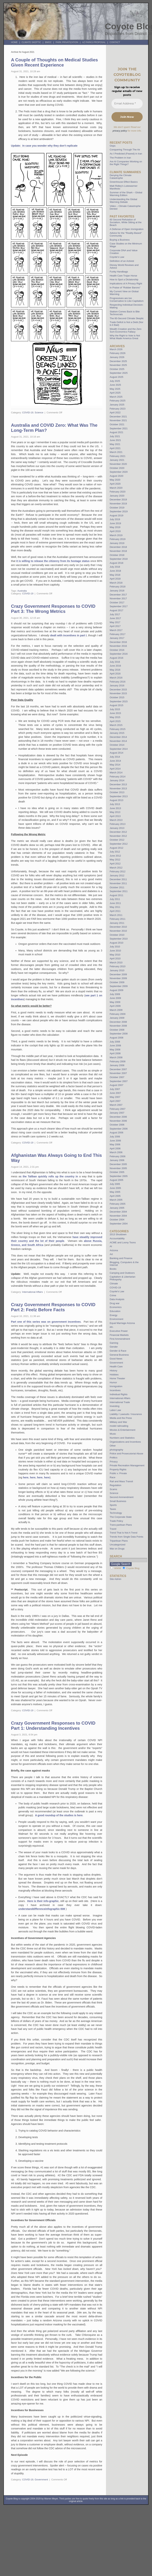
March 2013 (116, 820)
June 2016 (115, 665)
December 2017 (118, 594)
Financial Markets (119, 1335)
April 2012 (115, 863)
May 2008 (115, 1049)
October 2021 (117, 424)
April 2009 (115, 1006)
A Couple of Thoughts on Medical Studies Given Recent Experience (54, 62)
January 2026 (117, 357)
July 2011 (115, 899)
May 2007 (115, 1097)
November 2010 (118, 930)
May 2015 (115, 717)
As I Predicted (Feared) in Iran (126, 153)
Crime (113, 1295)
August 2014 (116, 752)
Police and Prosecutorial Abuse (126, 1453)
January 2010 (117, 970)
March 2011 (116, 915)
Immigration (116, 1386)
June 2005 (115, 1188)
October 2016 (117, 650)
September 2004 (119, 1223)
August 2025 (116, 377)
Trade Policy (116, 1521)
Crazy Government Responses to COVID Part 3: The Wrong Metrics (53, 609)
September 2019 (119, 511)
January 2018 (117, 590)
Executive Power (119, 1331)
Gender (114, 1346)
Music (113, 1433)
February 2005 (117, 1203)
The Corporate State (121, 1517)
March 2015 (116, 725)
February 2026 (117, 353)
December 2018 (118, 547)
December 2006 (118, 1116)
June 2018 (115, 570)
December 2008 (118, 1022)
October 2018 (117, 555)
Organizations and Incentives (125, 1441)
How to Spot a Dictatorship (124, 279)
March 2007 (116, 1105)
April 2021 (115, 448)
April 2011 (115, 911)
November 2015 (118, 693)
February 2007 (117, 1109)
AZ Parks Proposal (94, 42)
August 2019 (116, 515)
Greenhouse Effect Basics (124, 181)
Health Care (116, 1366)
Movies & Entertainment (122, 1430)
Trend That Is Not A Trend (123, 1532)
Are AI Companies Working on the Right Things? (126, 163)
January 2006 (117, 1160)
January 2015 (117, 733)
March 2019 (116, 535)
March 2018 (116, 582)
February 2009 (117, 1014)
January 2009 (117, 1017)
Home (14, 42)
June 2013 (115, 808)
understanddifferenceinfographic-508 (41, 1908)
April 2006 (115, 1148)
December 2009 (118, 974)
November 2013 (118, 788)
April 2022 (115, 412)
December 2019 (118, 499)
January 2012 (117, 875)
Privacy (114, 1461)
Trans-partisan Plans (121, 1524)
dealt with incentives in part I (68, 635)
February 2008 (117, 1061)
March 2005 (116, 1199)
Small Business (118, 1501)
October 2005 (117, 1172)
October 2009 (117, 982)
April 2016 (115, 673)
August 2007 (116, 1085)
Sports (113, 1505)
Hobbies (114, 1374)
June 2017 (115, 618)
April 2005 (115, 1196)
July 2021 (115, 436)
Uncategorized (117, 1544)
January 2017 (117, 638)
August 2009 (116, 990)
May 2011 (115, 907)
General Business (119, 1354)
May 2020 (115, 479)
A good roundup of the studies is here (59, 1815)
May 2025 (115, 388)
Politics (113, 1457)
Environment (116, 1319)
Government (41, 2479)
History (113, 1370)
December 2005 (118, 1164)
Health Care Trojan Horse (123, 275)
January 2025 (117, 404)
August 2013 (116, 800)
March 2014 (116, 772)
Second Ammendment (121, 1497)
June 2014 (115, 760)
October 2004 (117, 1219)
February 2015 (117, 729)
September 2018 (119, 559)
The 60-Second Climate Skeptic (127, 318)
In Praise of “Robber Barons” (125, 287)
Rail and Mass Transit (121, 1481)
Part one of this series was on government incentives (46, 1321)
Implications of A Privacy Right (126, 283)
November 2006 (118, 1120)
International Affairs (32, 1292)
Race (112, 1477)
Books (113, 1268)
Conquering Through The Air (125, 149)
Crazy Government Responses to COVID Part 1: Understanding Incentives (53, 1726)
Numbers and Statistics (122, 1437)
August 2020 (116, 476)
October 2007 (117, 1077)
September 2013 (119, 796)
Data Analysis (117, 1299)
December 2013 (118, 784)
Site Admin (115, 1579)
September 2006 (119, 1128)
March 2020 (116, 487)
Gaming (114, 1342)
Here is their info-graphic (43, 1901)
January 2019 (117, 543)
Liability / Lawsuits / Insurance (126, 1414)
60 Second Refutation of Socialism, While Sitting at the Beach (126, 222)
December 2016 (118, 642)
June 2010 (115, 950)
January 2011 (117, 923)
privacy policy (120, 130)
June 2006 (115, 1140)
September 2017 (119, 606)
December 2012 (118, 832)
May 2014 (115, 764)
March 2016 (116, 677)
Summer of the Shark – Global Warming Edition (126, 194)
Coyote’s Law (117, 257)
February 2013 (117, 824)
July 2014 (115, 756)
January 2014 (117, 780)
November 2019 (118, 503)
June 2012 (115, 855)
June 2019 (115, 523)
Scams (113, 1489)
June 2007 (115, 1093)
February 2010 (117, 966)
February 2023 (117, 408)
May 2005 (115, 1192)
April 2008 (115, 1053)
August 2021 (116, 432)
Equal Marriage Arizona (122, 1323)
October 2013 (117, 792)
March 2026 (116, 349)
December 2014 (118, 737)
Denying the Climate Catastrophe (120, 176)
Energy (113, 1315)
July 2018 (115, 566)
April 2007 (115, 1101)
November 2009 (118, 978)
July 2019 (115, 519)
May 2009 (115, 1002)
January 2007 (117, 1112)
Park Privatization (67, 42)
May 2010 (115, 954)
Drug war (115, 1303)
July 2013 (115, 804)
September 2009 (119, 986)
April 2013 (115, 816)
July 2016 (115, 661)
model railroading (119, 1425)
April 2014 (115, 768)
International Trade (120, 1402)
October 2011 (117, 887)
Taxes (113, 1509)
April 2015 (115, 721)
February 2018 (117, 586)
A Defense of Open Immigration (126, 229)
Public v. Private (118, 1473)
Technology (116, 1513)
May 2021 (115, 444)
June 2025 (115, 384)
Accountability (117, 1238)
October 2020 (117, 468)
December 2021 (118, 416)
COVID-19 (27, 412)
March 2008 (116, 1057)
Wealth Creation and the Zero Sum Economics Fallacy (125, 330)
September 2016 (119, 653)
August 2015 (116, 705)
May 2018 (115, 574)
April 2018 (115, 578)
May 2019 (115, 527)
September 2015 (119, 701)
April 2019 (115, 531)
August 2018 (116, 563)
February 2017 (117, 634)
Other (113, 1445)
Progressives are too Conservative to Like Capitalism (127, 299)
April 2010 (115, 958)
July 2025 (115, 381)
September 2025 (119, 373)
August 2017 (116, 610)
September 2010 (119, 938)
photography (116, 1449)
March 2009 (116, 1010)
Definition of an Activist (122, 261)
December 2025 (118, 361)
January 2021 (117, 460)
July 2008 (115, 1041)
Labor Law (115, 1410)
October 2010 (117, 934)
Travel (113, 1528)
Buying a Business (120, 239)
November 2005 (118, 1168)
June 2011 (115, 903)
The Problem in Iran (120, 157)
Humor (113, 1382)
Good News (116, 1358)
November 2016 (118, 646)
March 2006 (116, 1152)
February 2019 (117, 539)
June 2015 (115, 713)
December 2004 (118, 1211)
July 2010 (115, 946)
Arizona (114, 1250)
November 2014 (118, 741)
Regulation (115, 1485)
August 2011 (116, 895)
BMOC (48, 42)
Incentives (115, 1390)
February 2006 (117, 1156)
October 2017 (117, 602)
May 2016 (115, 669)
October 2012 (117, 839)
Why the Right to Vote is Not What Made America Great (125, 337)
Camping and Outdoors (122, 1273)
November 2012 (118, 836)
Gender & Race (118, 1350)
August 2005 (116, 1180)
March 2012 (116, 867)
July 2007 (115, 1089)
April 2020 (115, 483)
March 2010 (116, 962)
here (25, 1477)
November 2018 (118, 551)
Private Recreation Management (127, 1465)
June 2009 (115, 998)
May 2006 (115, 1144)
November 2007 (118, 1073)
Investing (114, 1406)
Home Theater (117, 1378)
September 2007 (119, 1081)
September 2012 (119, 843)
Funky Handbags (119, 271)
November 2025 (118, 365)
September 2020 (119, 471)
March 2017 (116, 630)
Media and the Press (121, 1418)
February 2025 (117, 400)
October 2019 (117, 507)
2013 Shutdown (118, 1234)
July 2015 (115, 709)
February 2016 (117, 681)
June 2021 (115, 440)
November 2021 (118, 420)
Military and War (118, 1422)
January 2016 (117, 685)
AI (111, 1246)
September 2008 (119, 1033)
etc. (111, 1327)
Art (111, 1254)
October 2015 (117, 697)
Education (115, 1311)
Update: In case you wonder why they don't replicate (44, 145)
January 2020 (117, 495)
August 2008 (116, 1037)
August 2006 (116, 1132)
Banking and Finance (121, 1258)
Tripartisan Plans (119, 1540)
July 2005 (115, 1184)
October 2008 (117, 1029)
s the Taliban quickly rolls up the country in (49, 1176)
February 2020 (117, 491)
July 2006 (115, 1136)
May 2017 (115, 622)
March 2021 (116, 452)
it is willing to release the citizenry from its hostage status (53, 561)
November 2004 (118, 1215)
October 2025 (117, 369)
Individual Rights (118, 1394)
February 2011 (117, 919)
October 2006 (117, 1124)
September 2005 (119, 1176)
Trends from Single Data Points (126, 1536)
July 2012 (115, 851)
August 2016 (116, 657)
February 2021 (117, 456)
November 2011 (118, 883)
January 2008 (117, 1065)
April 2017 (115, 626)
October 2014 (117, 744)
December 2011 (118, 879)
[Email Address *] (127, 103)
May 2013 (115, 812)
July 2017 (115, 614)
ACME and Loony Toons (123, 1242)
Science (39, 412)
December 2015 (118, 689)
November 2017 (118, 598)
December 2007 (118, 1069)
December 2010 (118, 926)
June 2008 (115, 1045)
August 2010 (116, 942)
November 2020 (118, 464)
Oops (113, 145)
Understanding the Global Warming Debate (123, 200)
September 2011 (119, 891)
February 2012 (117, 871)
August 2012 (116, 847)
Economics (116, 1307)
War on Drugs (117, 1548)
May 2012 (115, 859)
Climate (114, 1283)
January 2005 (117, 1207)
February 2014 (117, 776)
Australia (22, 590)
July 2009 (115, 994)
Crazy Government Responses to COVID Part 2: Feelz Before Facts (53, 1307)
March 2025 (116, 396)
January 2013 (117, 828)
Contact (115, 42)
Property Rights (118, 1469)
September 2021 (119, 428)
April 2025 (115, 392)
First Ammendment (120, 1338)
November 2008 (118, 1025)
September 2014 (119, 749)
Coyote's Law (117, 1291)
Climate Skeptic (31, 42)
